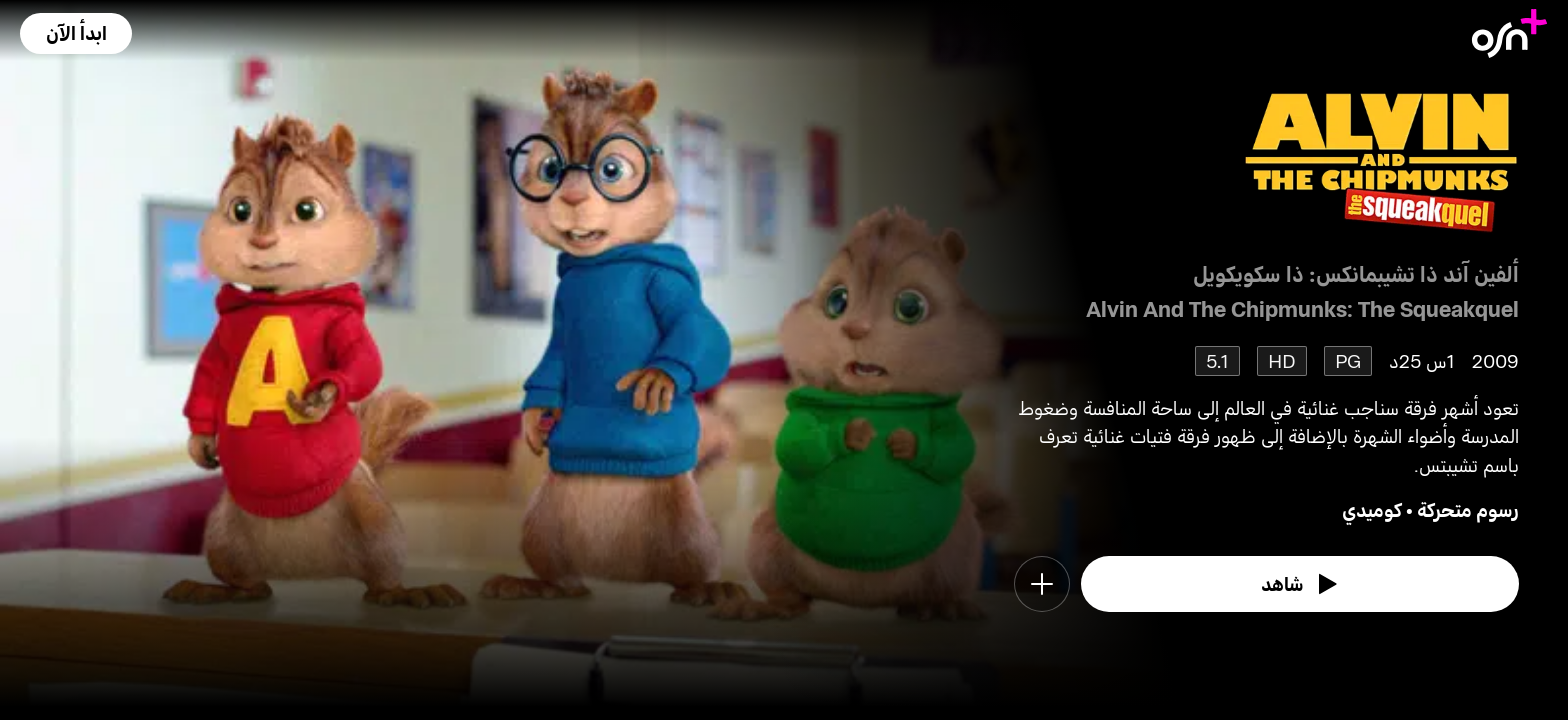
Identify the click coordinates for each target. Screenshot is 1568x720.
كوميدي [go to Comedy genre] (1372, 509)
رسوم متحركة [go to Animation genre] (1468, 509)
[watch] (1300, 584)
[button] (76, 33)
